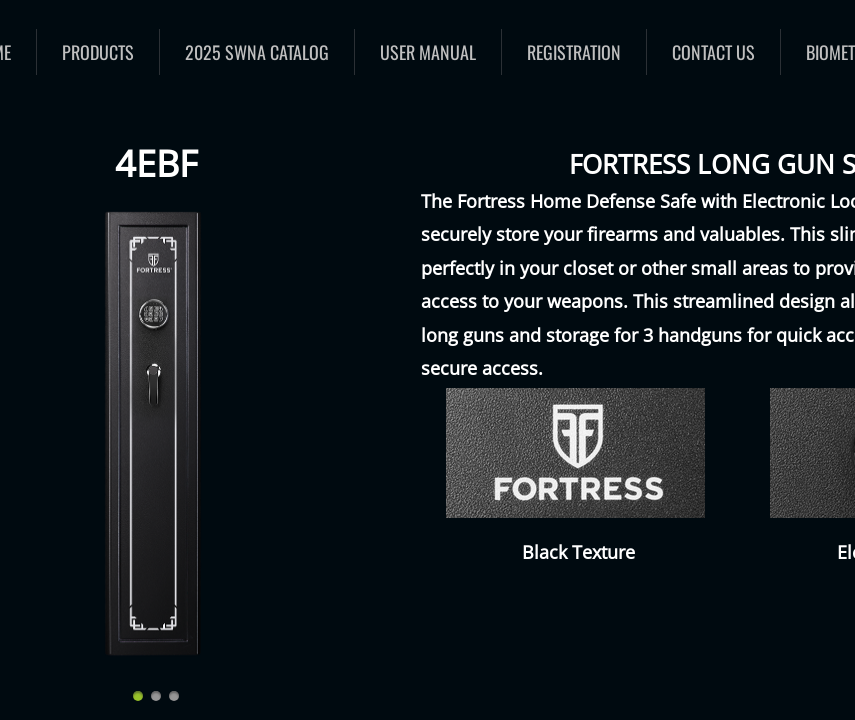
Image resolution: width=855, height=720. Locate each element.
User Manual (428, 52)
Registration (574, 52)
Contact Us (713, 52)
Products (98, 52)
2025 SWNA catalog (257, 52)
